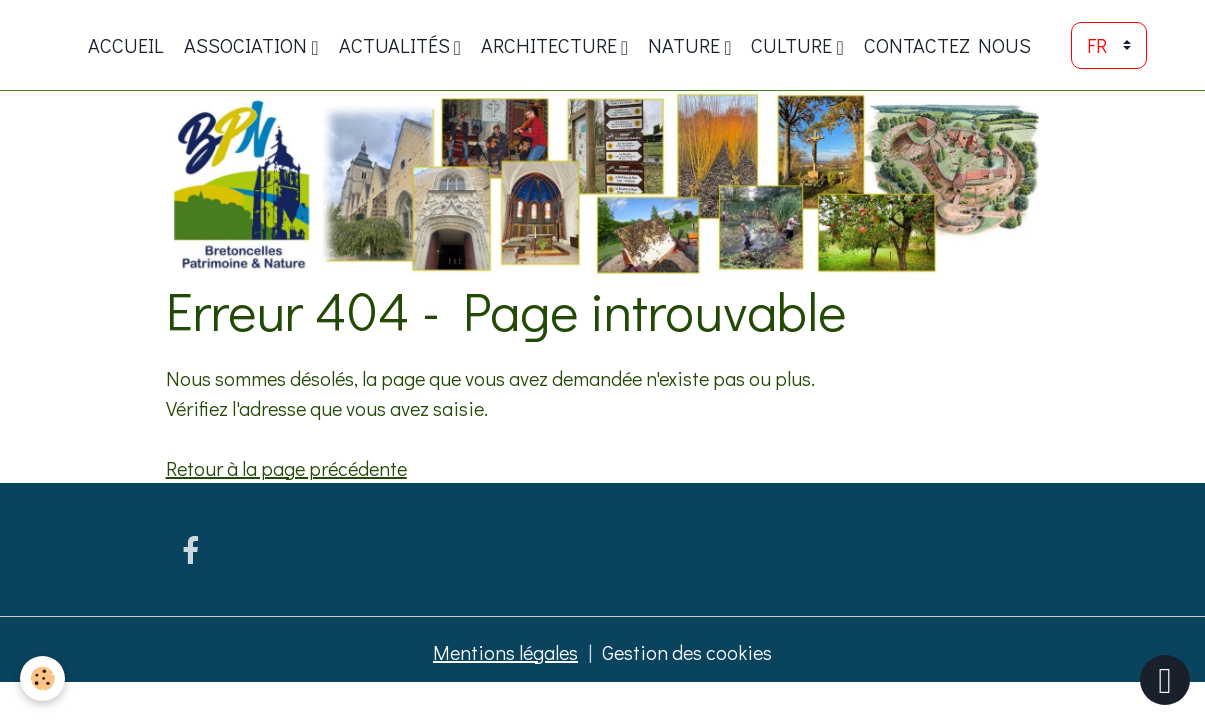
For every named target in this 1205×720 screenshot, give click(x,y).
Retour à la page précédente (286, 468)
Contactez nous (947, 45)
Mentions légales (505, 652)
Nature (686, 45)
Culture (793, 45)
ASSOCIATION (247, 45)
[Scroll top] (1165, 680)
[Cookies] (42, 678)
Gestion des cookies (687, 652)
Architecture (551, 45)
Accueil (126, 45)
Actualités (396, 45)
